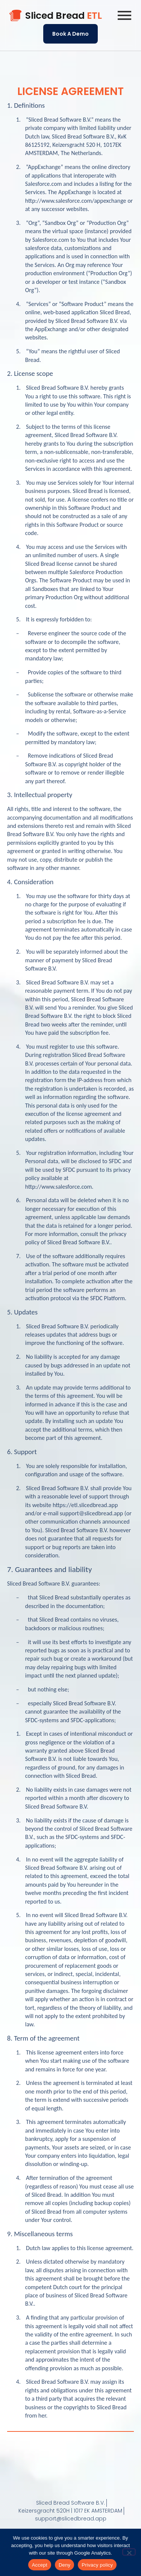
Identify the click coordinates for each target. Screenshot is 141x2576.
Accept (39, 2565)
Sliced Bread (63, 15)
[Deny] (129, 2552)
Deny (64, 2565)
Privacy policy (97, 2565)
